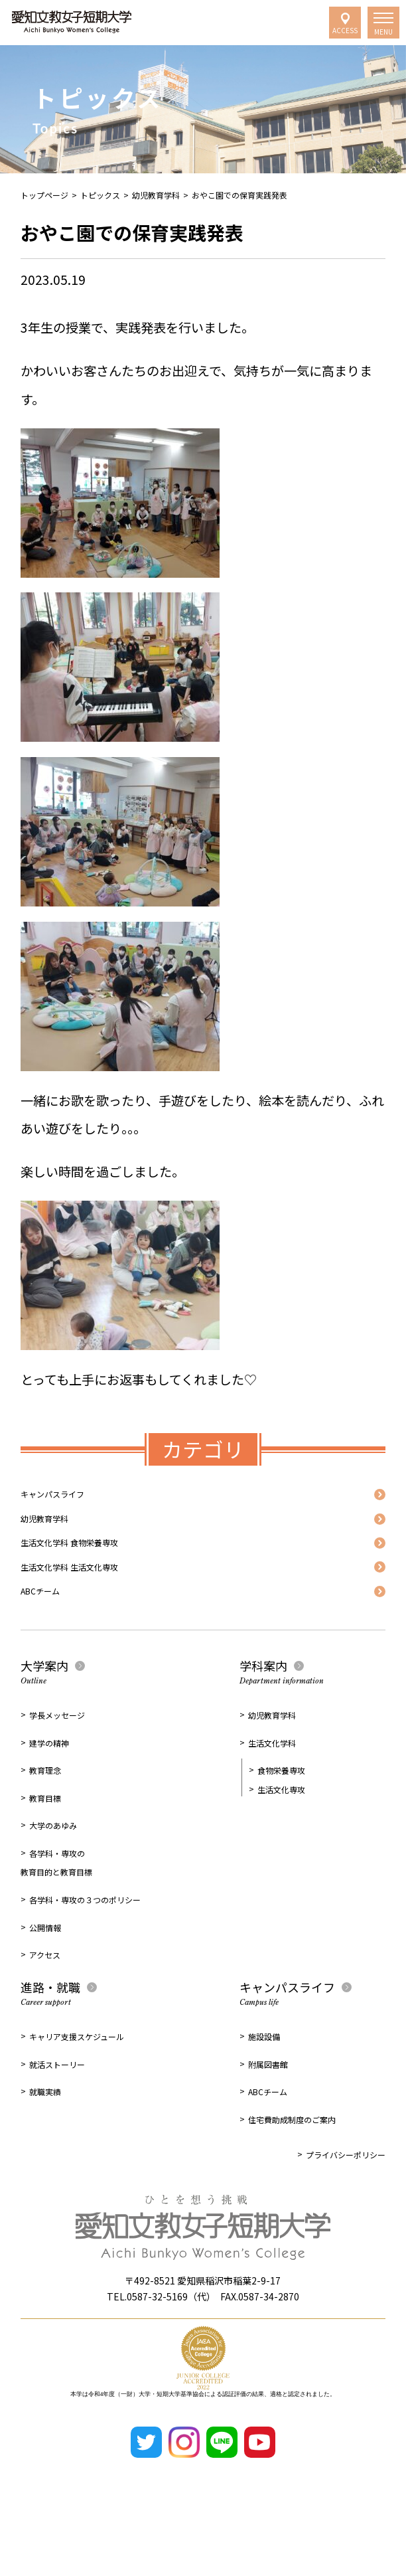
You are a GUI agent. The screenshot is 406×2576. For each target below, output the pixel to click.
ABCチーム (51, 1638)
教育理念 (45, 1822)
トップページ (44, 195)
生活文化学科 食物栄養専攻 (97, 1568)
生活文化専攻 (281, 1841)
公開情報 (45, 1979)
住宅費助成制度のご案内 (292, 2171)
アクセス (44, 2006)
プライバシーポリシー (345, 2206)
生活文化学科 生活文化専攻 (97, 1603)
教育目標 (45, 1849)
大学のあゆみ (53, 1877)
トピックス (100, 195)
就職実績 (45, 2143)
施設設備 (264, 2088)
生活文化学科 (272, 1794)
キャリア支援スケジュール (76, 2088)
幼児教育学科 (156, 195)
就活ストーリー (57, 2116)
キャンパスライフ (71, 1499)
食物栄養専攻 (281, 1822)
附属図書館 (268, 2116)
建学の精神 (49, 1794)
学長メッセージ (57, 1766)
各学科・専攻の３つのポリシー (85, 1951)
